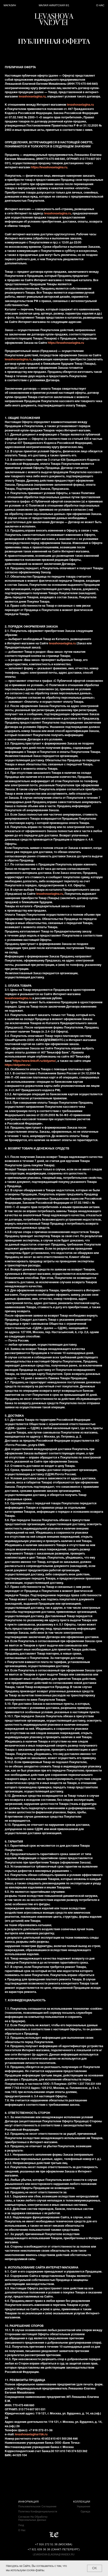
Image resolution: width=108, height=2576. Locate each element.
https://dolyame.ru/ (17, 1065)
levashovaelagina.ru (32, 96)
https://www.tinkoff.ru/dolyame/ (34, 1061)
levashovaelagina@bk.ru (31, 2434)
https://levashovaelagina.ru (49, 167)
